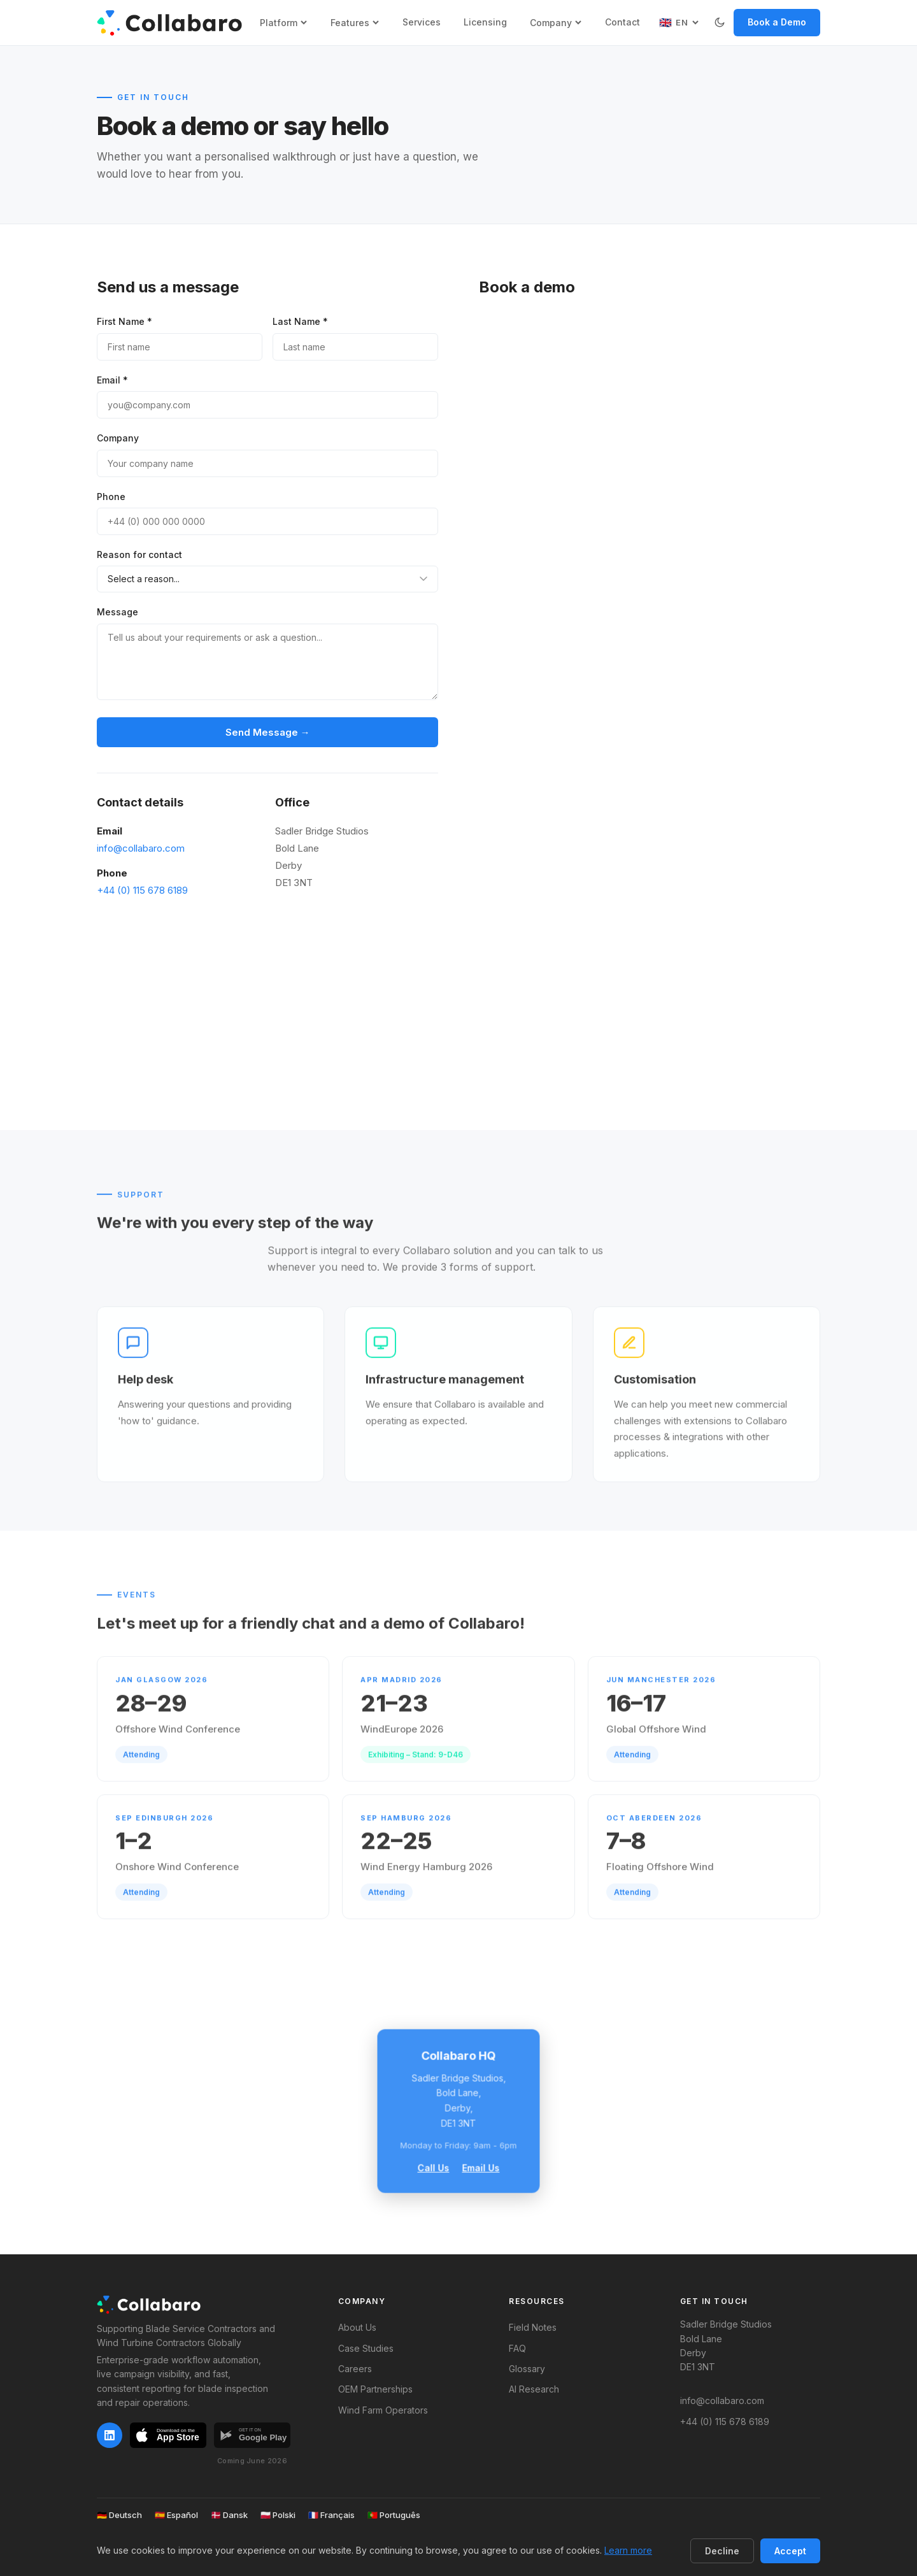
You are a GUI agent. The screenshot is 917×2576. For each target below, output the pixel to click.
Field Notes (533, 2327)
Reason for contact (139, 554)
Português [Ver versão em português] (393, 2515)
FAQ (517, 2348)
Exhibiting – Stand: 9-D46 (415, 1768)
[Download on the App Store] (168, 2437)
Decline (722, 2550)
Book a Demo (777, 22)
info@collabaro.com (141, 848)
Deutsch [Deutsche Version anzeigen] (119, 2515)
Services (421, 22)
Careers (355, 2368)
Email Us (481, 2167)
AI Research (534, 2389)
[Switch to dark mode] (719, 22)
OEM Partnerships (375, 2389)
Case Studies (366, 2348)
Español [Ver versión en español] (176, 2515)
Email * (112, 380)
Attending (141, 1768)
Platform (284, 22)
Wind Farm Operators (383, 2410)
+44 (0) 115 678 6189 (142, 890)
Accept (790, 2550)
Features (355, 22)
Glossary (527, 2368)
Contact (622, 22)
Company (556, 22)
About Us (357, 2327)
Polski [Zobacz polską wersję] (277, 2515)
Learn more (628, 2550)
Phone (111, 496)
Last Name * (300, 321)
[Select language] (679, 22)
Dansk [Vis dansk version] (229, 2515)
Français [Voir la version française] (331, 2515)
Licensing (485, 22)
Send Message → (267, 732)
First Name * (124, 321)
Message (117, 611)
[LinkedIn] (109, 2435)
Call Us (434, 2167)
